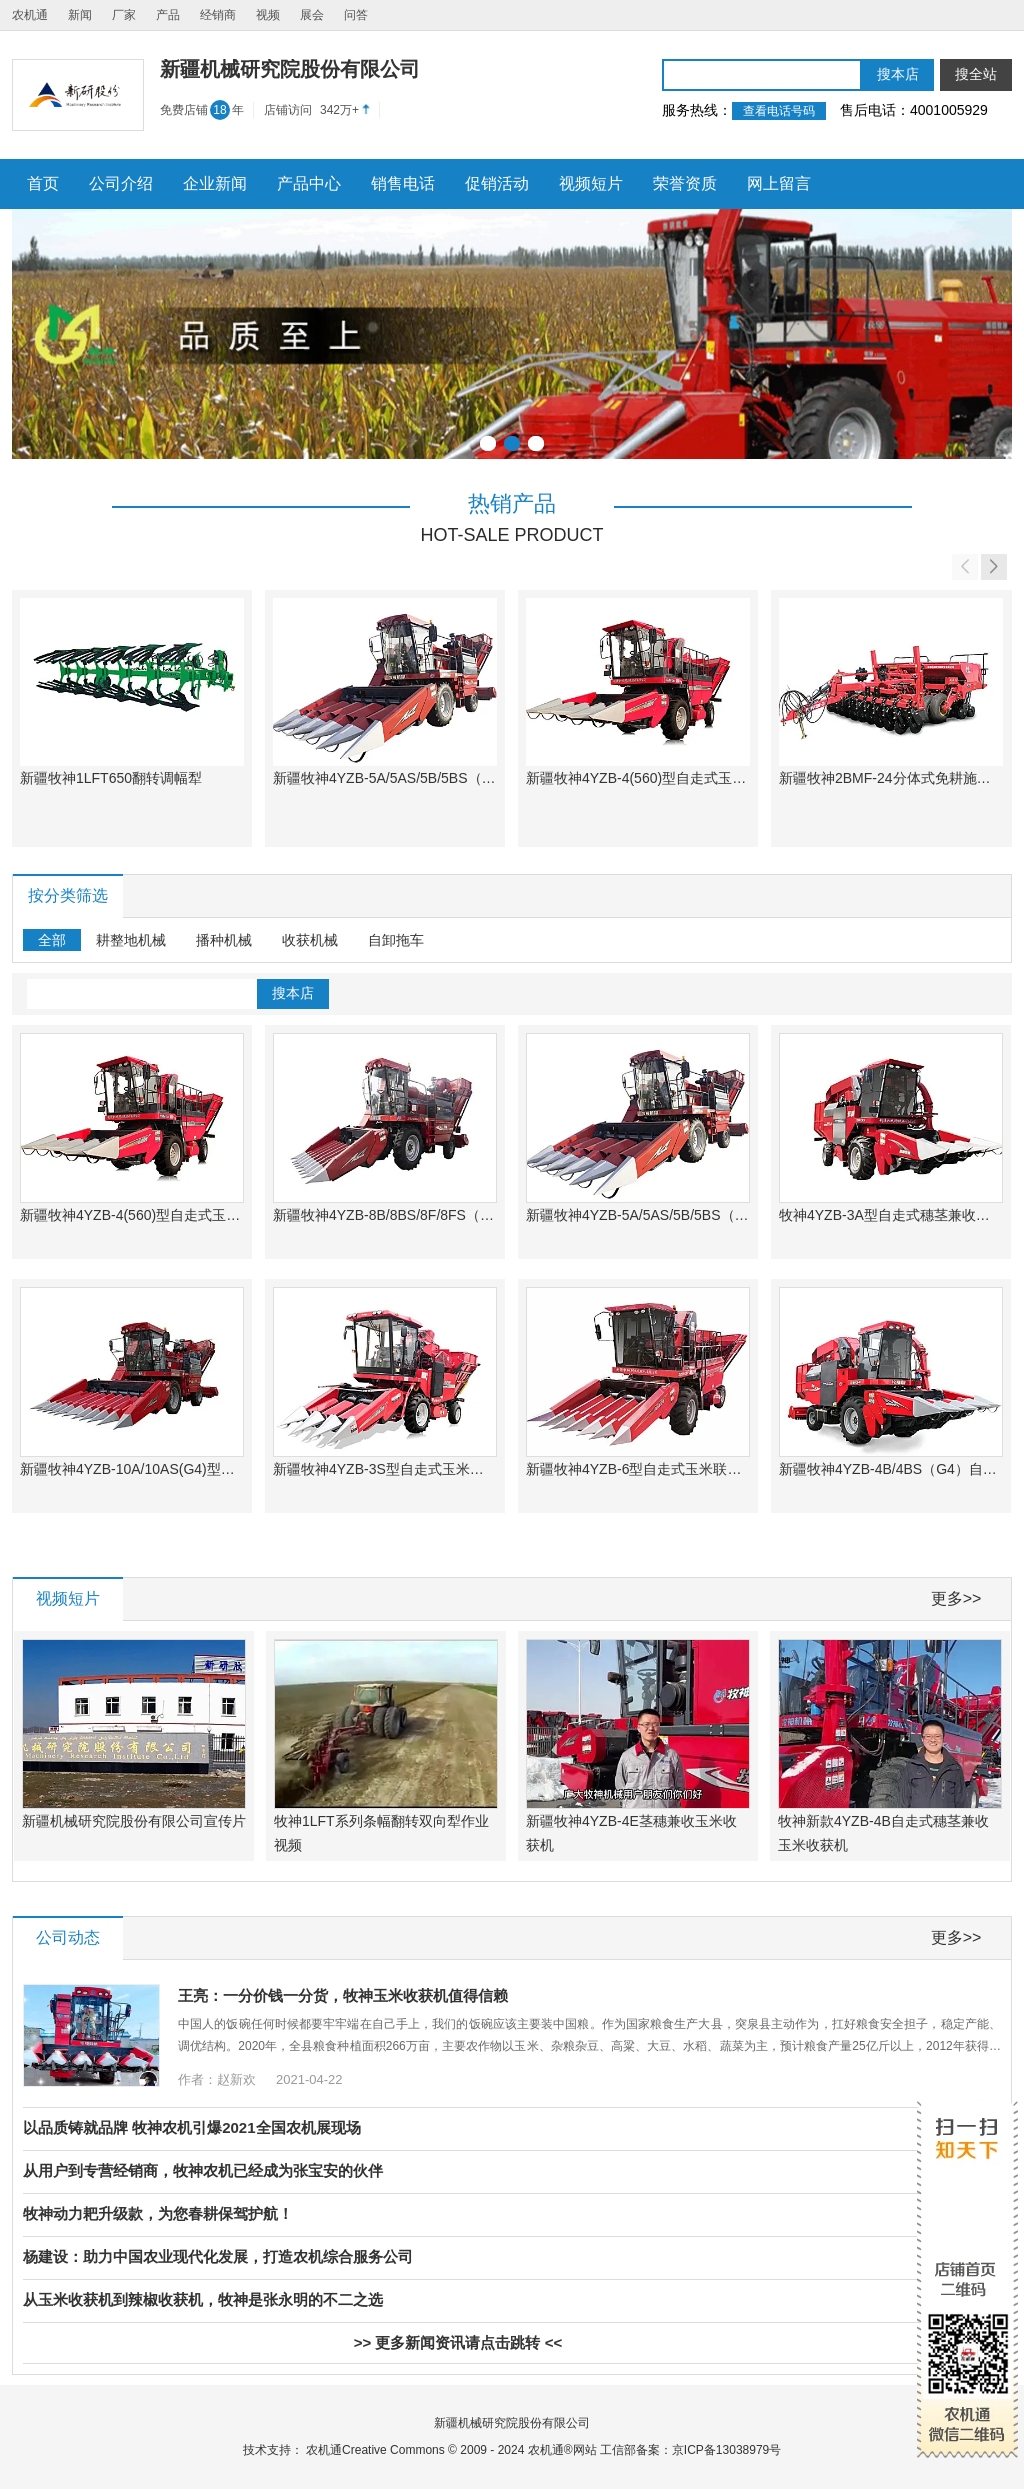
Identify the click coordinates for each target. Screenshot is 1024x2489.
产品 (168, 15)
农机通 (30, 15)
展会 (312, 15)
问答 (356, 15)
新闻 (80, 15)
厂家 (124, 15)
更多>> (956, 1598)
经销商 (218, 15)
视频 (268, 15)
